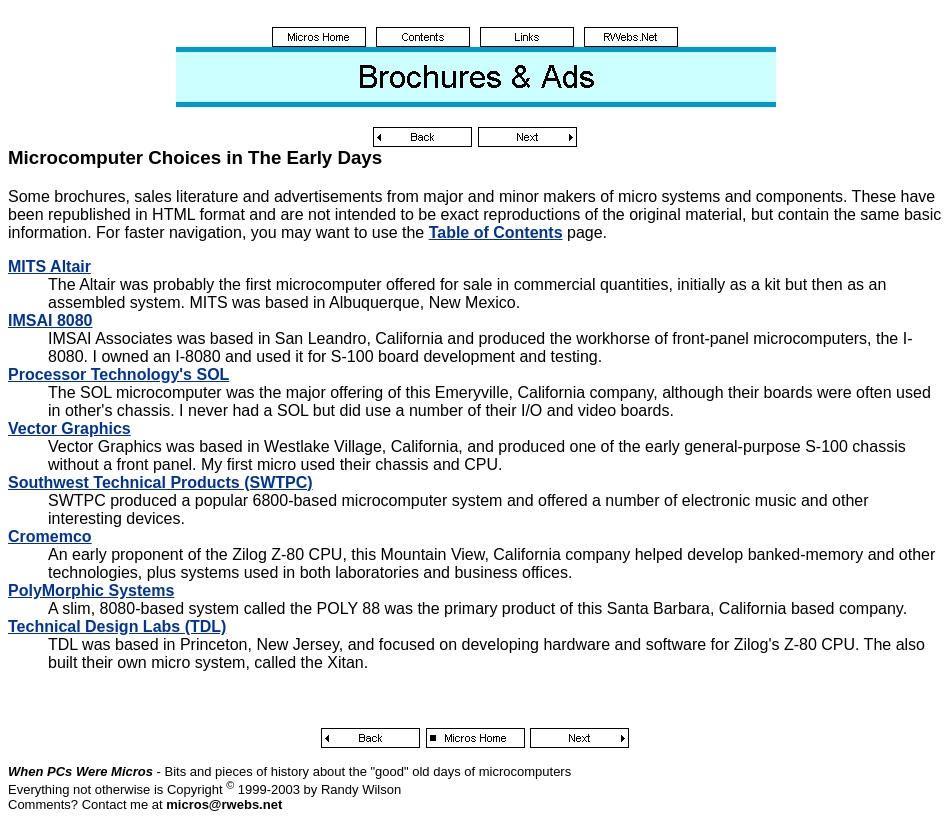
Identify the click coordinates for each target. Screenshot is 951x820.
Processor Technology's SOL (118, 374)
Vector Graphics (69, 428)
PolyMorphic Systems (91, 590)
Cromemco (50, 536)
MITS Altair (49, 266)
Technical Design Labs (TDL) (117, 626)
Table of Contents (496, 232)
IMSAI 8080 (50, 320)
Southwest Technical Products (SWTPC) (160, 482)
